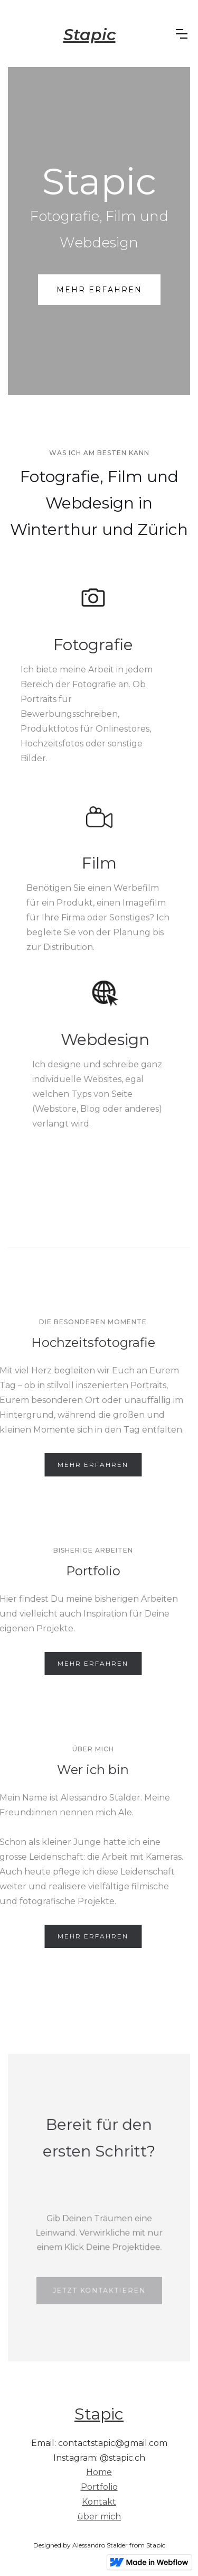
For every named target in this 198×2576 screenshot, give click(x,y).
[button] (181, 34)
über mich (99, 2517)
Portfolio (99, 2487)
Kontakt (99, 2502)
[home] (89, 34)
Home (99, 2472)
